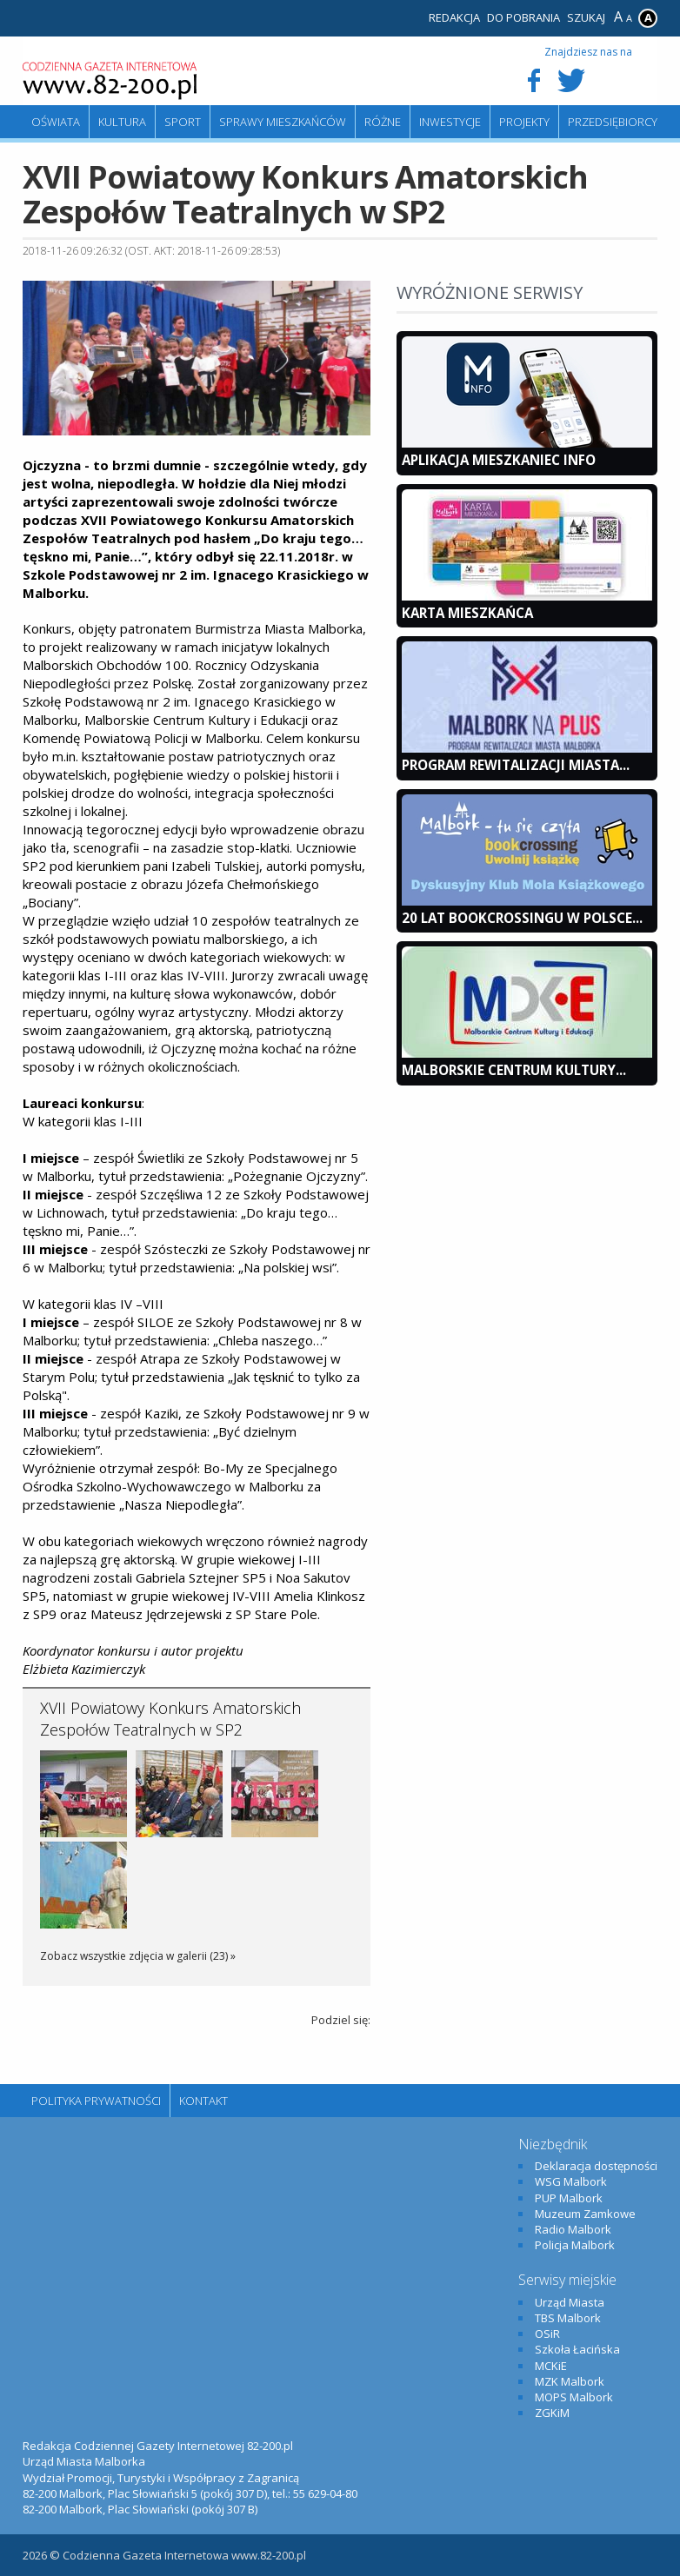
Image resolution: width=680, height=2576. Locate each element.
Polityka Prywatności (96, 2100)
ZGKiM (552, 2412)
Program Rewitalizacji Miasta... (516, 764)
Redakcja (454, 17)
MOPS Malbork (574, 2397)
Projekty (524, 121)
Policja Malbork (575, 2245)
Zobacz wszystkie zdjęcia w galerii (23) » (138, 1956)
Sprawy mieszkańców (282, 121)
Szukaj (586, 17)
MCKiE (551, 2366)
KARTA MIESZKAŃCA (467, 612)
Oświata (55, 121)
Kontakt (203, 2100)
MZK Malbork (569, 2381)
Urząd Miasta (569, 2302)
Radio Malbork (573, 2229)
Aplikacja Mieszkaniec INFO (499, 459)
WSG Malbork (571, 2181)
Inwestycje (450, 121)
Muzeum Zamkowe (585, 2213)
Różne (382, 121)
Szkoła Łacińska (577, 2349)
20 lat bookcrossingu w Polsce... (522, 917)
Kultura (122, 121)
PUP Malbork (569, 2198)
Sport (182, 121)
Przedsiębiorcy (612, 121)
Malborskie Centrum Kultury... (514, 1070)
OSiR (547, 2333)
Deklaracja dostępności (596, 2166)
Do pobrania (523, 17)
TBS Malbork (568, 2318)
